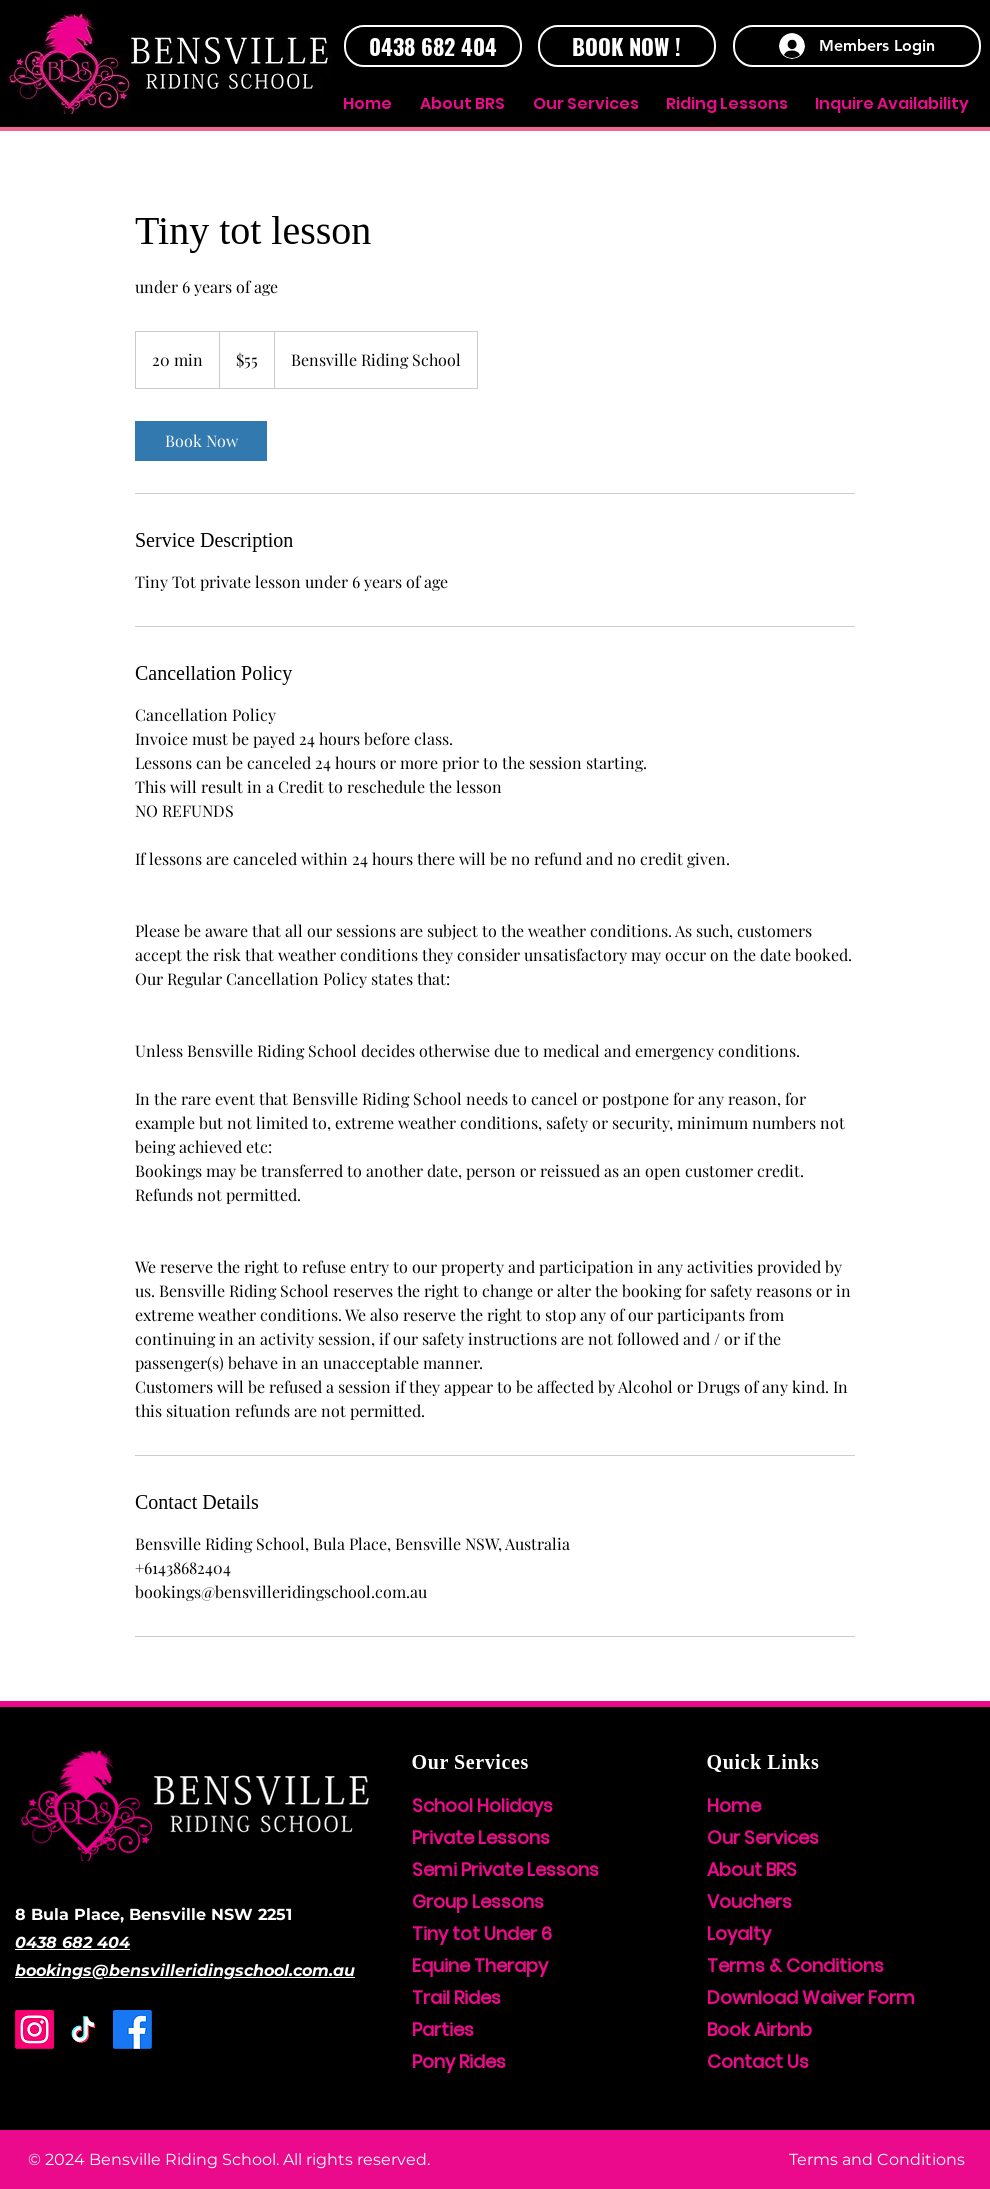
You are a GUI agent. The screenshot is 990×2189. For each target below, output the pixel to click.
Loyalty (739, 1933)
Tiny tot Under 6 (482, 1933)
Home (734, 1805)
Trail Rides (456, 1997)
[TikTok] (83, 2029)
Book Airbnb (759, 2029)
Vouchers (749, 1901)
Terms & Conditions (795, 1965)
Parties (443, 2029)
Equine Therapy (480, 1965)
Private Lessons (481, 1837)
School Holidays (482, 1805)
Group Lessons (478, 1901)
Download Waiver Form (811, 1997)
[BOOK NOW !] (627, 46)
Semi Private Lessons (505, 1869)
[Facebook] (132, 2029)
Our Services (763, 1837)
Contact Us (758, 2061)
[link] (201, 441)
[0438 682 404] (433, 46)
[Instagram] (34, 2029)
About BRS (752, 1869)
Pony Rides (459, 2061)
